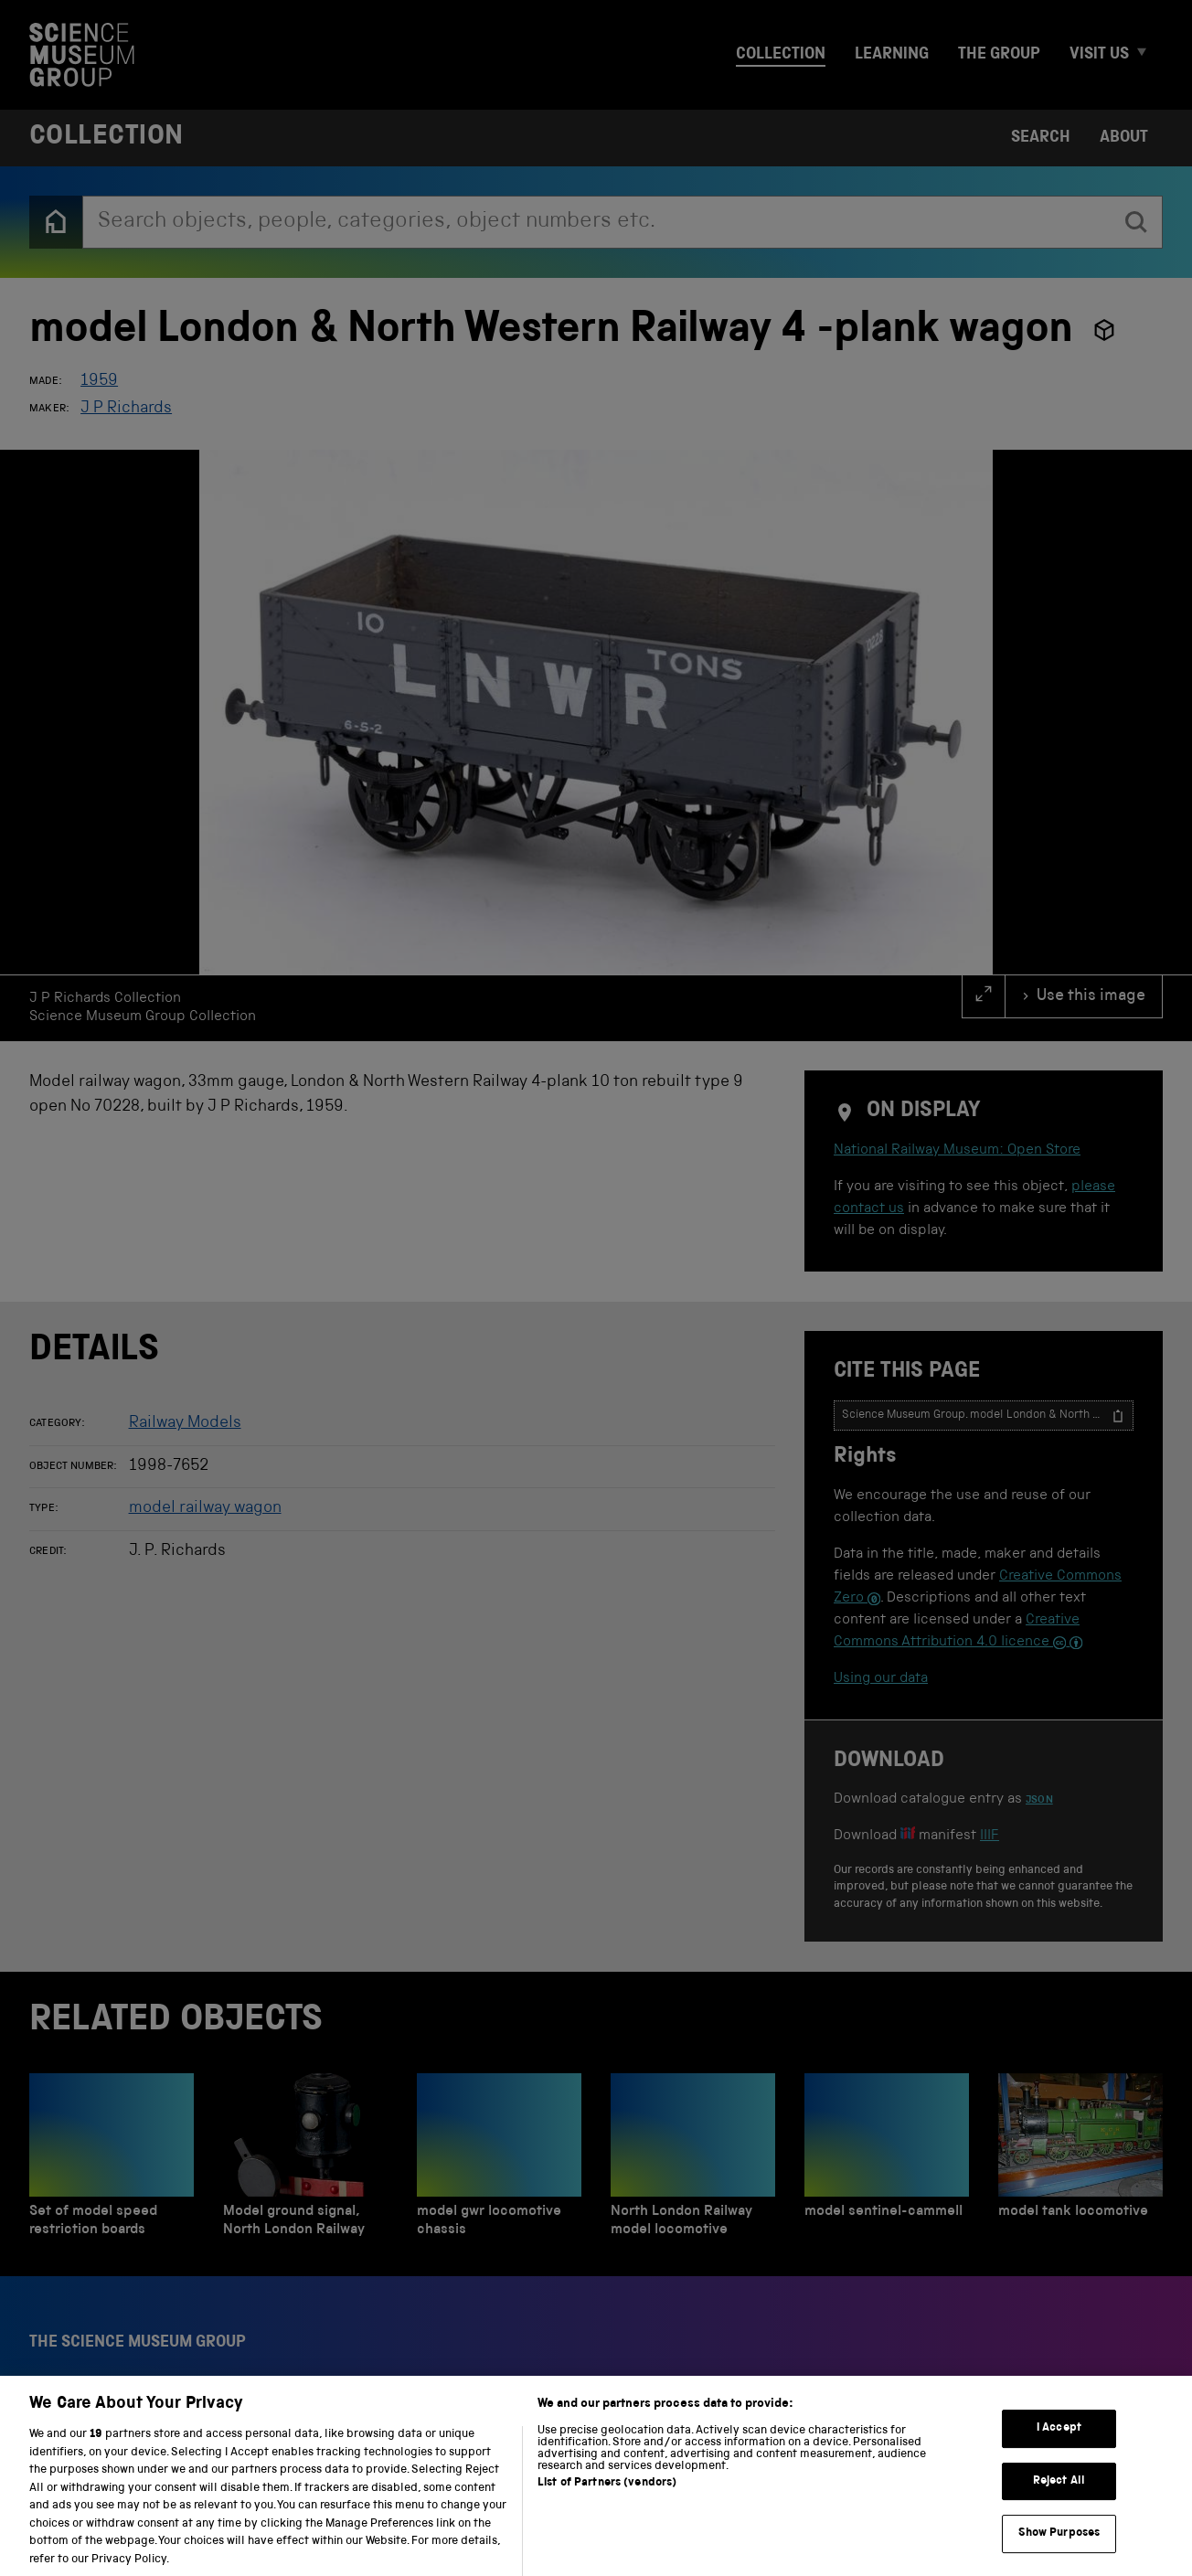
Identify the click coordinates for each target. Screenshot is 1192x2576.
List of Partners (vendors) (606, 2503)
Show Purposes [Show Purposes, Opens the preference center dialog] (1059, 2554)
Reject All (1059, 2501)
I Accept (1059, 2448)
